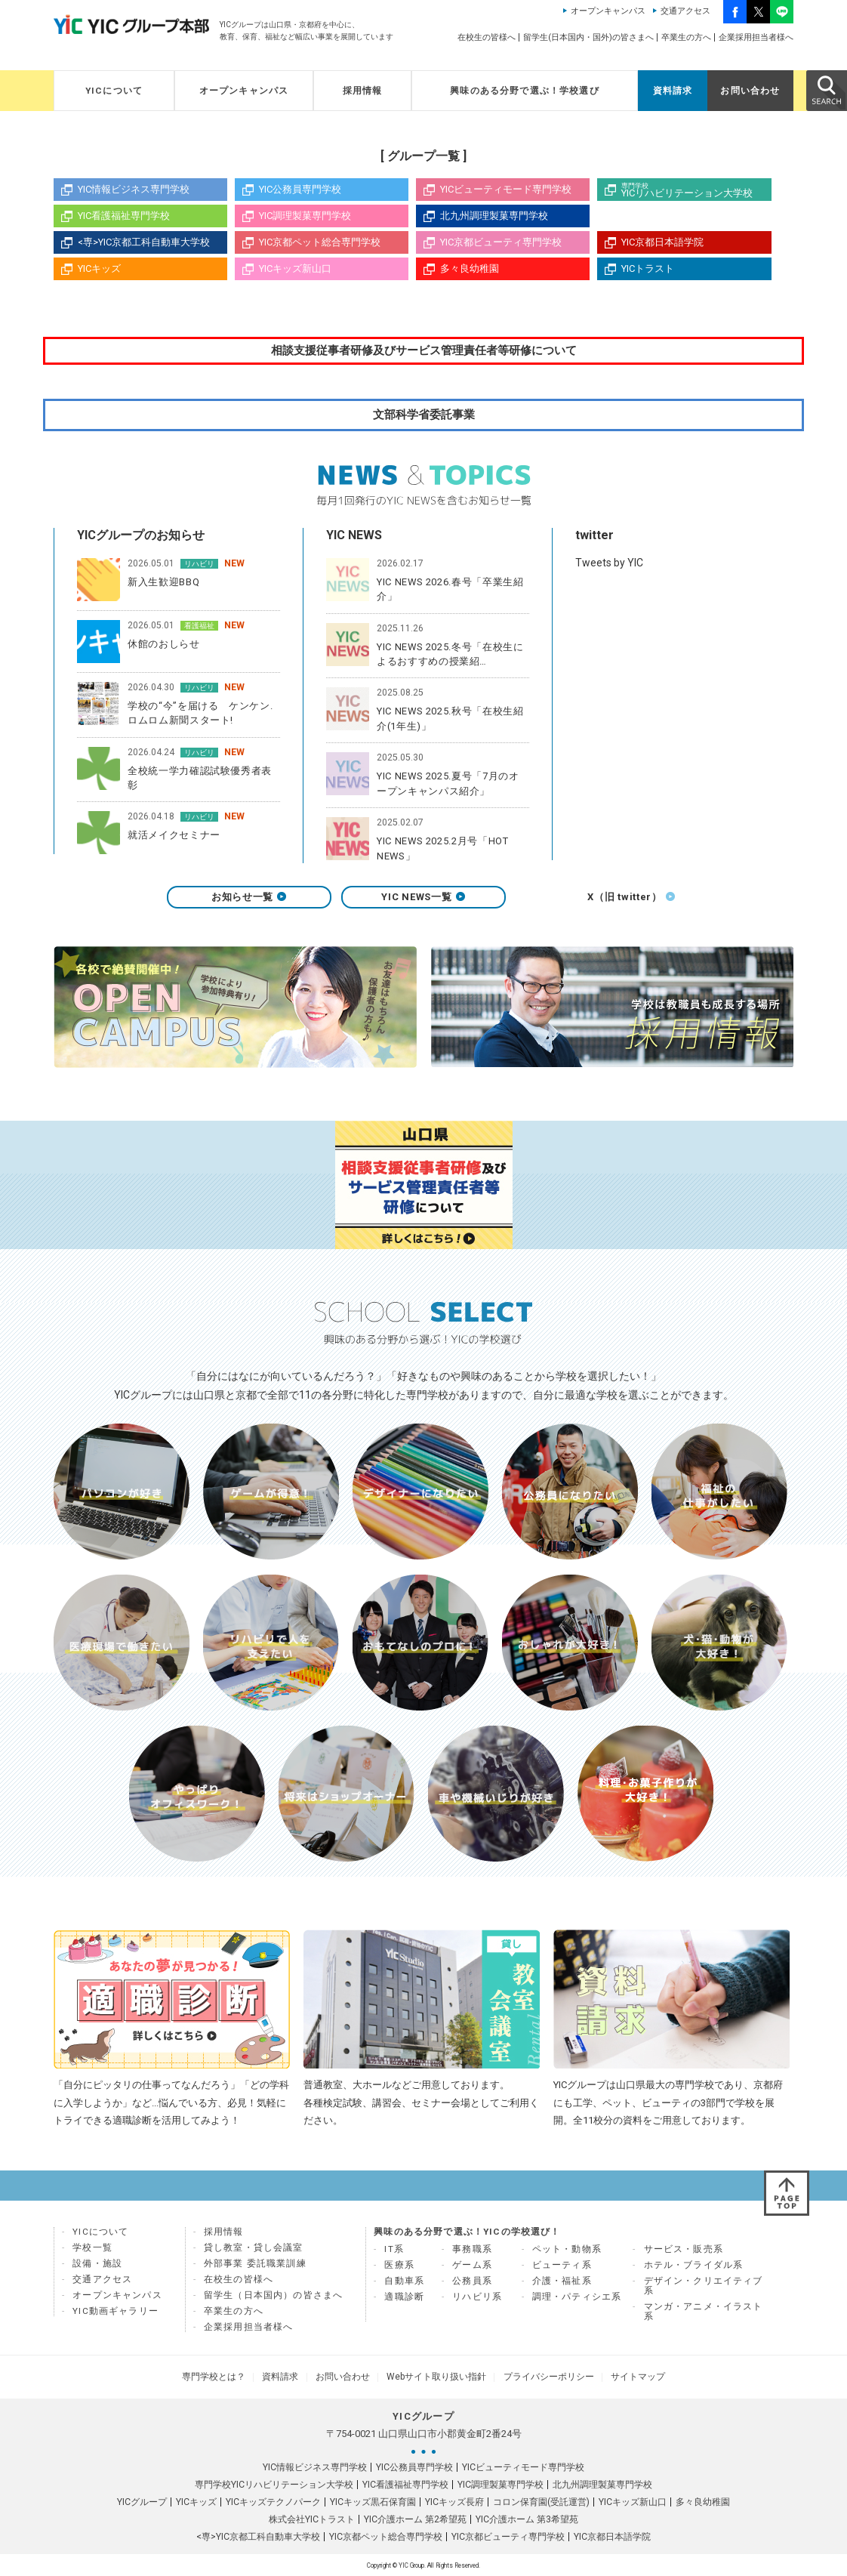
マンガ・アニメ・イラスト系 (703, 2316)
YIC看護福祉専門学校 (124, 215)
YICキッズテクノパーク (273, 2501)
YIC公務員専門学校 (300, 189)
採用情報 (363, 90)
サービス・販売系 (683, 2254)
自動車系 (404, 2286)
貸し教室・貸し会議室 (253, 2252)
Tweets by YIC (609, 564)
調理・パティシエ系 (577, 2302)
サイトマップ (618, 2379)
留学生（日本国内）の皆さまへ (273, 2300)
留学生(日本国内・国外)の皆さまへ (588, 37)
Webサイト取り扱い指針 (432, 2379)
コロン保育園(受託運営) (541, 2501)
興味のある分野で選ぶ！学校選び (524, 90)
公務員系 (472, 2286)
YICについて (114, 90)
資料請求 (673, 90)
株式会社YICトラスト (312, 2518)
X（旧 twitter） (598, 902)
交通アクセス (685, 11)
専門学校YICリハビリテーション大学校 (274, 2484)
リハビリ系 (477, 2302)
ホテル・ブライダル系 (694, 2270)
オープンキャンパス (608, 11)
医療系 (399, 2270)
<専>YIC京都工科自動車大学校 (144, 242)
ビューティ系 (562, 2270)
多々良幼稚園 (469, 268)
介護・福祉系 (562, 2286)
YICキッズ (99, 268)
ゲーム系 (472, 2270)
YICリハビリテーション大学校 (696, 190)
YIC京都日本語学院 (662, 242)
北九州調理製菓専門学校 (494, 215)
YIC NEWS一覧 (423, 902)
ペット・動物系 (567, 2254)
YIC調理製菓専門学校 (305, 215)
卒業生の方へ (686, 37)
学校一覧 (92, 2252)
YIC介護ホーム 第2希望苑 (415, 2518)
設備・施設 (97, 2268)
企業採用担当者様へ (756, 37)
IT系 (394, 2254)
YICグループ (142, 2501)
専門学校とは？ (233, 2379)
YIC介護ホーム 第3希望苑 (527, 2518)
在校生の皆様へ (486, 37)
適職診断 (404, 2302)
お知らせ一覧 (249, 902)
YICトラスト (647, 268)
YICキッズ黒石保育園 (373, 2501)
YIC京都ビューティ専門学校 (501, 242)
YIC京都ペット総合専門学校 (319, 242)
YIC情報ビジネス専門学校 (133, 189)
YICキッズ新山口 (295, 268)
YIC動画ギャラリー (115, 2316)
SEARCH (825, 90)
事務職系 (472, 2254)
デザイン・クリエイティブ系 (703, 2291)
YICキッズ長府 (454, 2501)
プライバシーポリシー (536, 2379)
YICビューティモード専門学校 (505, 189)
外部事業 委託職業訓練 (255, 2268)
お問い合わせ (750, 90)
